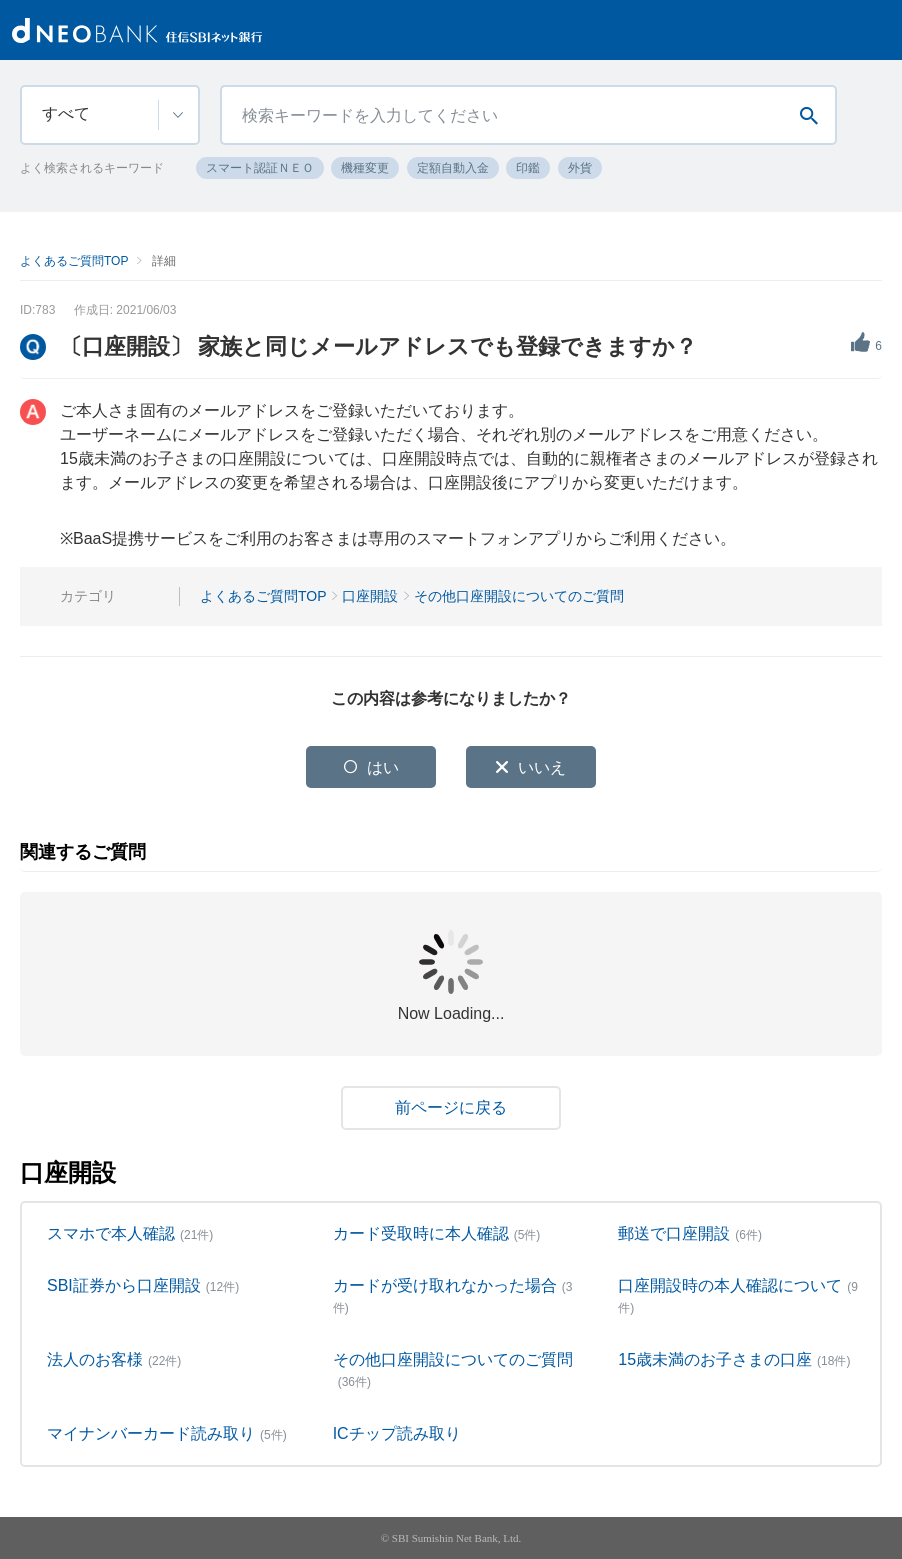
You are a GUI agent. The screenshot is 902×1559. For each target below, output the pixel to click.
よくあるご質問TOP (74, 261)
